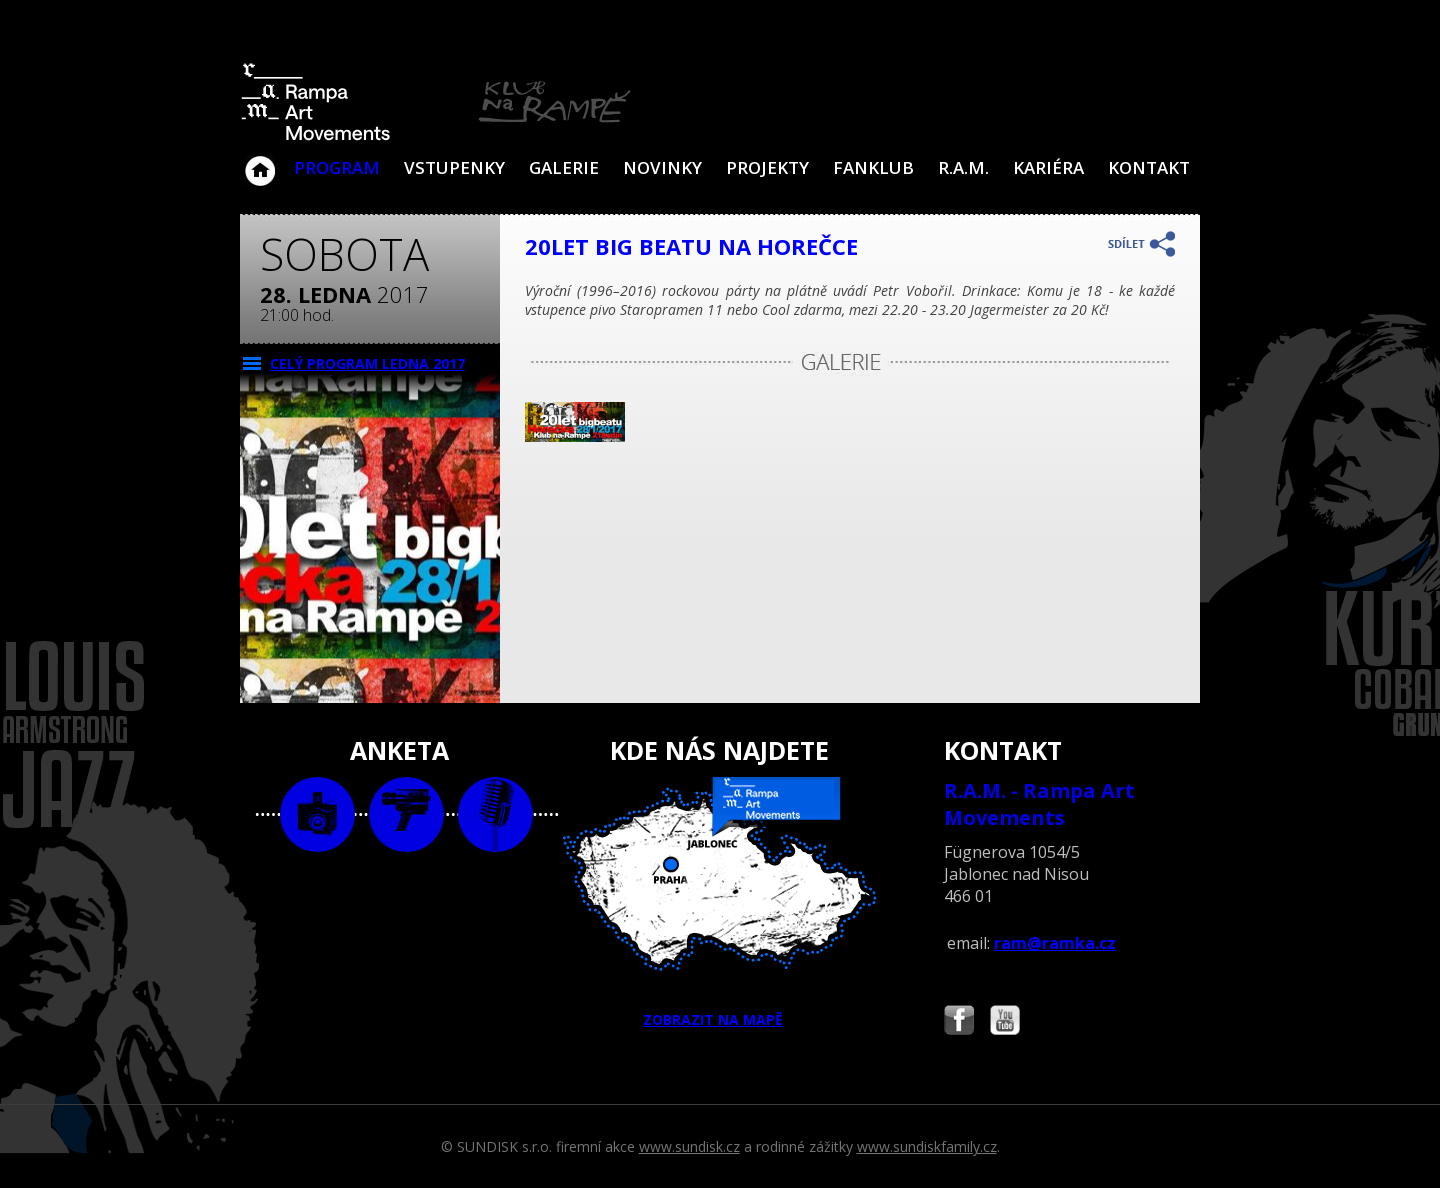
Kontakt (1149, 167)
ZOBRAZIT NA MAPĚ (720, 903)
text (495, 814)
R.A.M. (963, 167)
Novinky (662, 167)
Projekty (767, 167)
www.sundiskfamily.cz (927, 1146)
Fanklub (873, 167)
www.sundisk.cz (689, 1146)
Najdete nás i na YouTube (1005, 1022)
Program (337, 167)
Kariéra (1048, 167)
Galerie (564, 167)
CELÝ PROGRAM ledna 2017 (367, 363)
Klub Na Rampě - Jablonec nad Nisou (260, 161)
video (406, 814)
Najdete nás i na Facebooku (959, 1022)
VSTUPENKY (454, 167)
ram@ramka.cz (1055, 943)
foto (317, 814)
